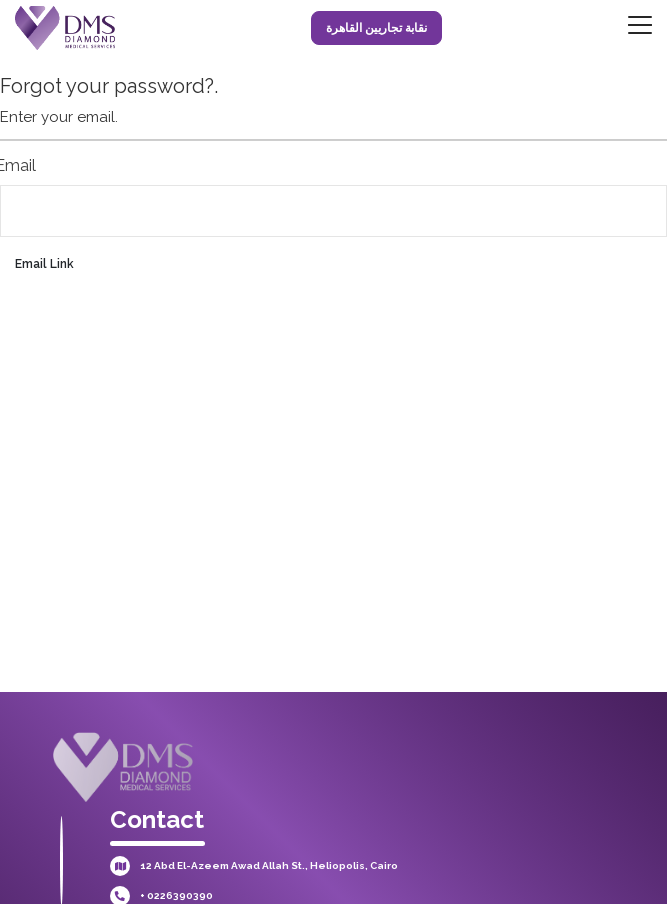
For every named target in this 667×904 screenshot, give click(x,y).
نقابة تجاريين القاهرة (376, 28)
